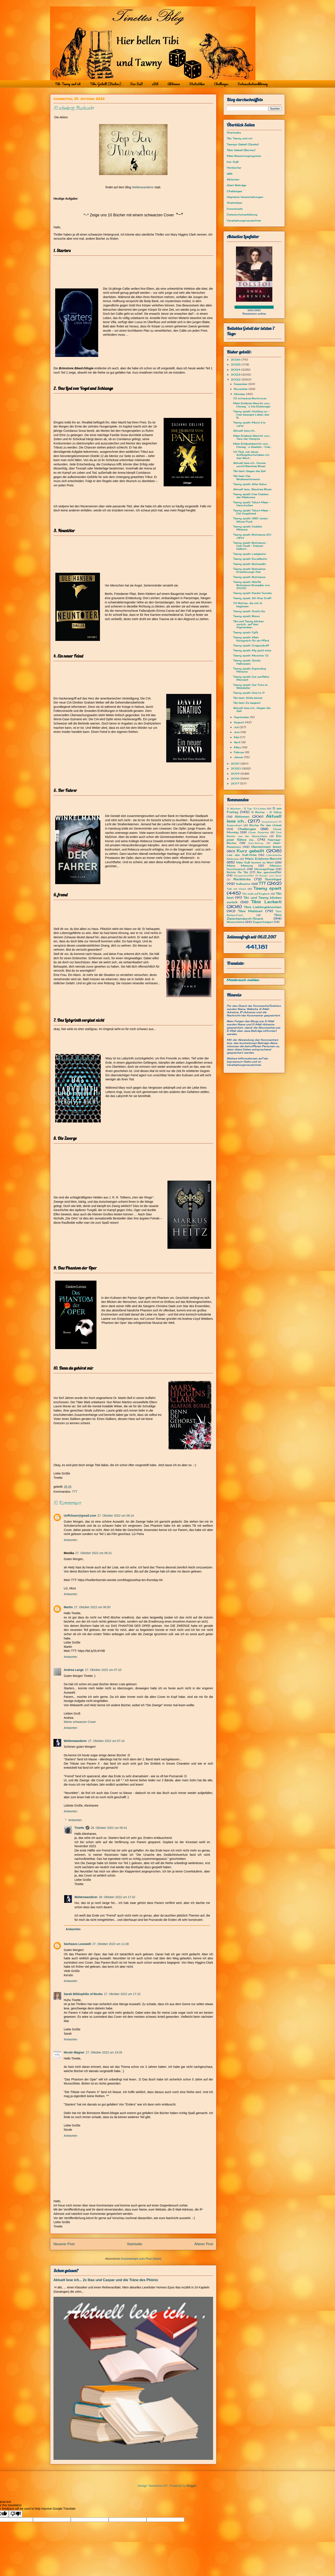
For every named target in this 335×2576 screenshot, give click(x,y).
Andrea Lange (74, 1670)
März (238, 747)
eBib (155, 83)
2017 (235, 783)
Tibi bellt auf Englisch (256, 893)
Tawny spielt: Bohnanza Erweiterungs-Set (249, 570)
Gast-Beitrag (255, 843)
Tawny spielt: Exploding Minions (249, 670)
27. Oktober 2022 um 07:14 (106, 1741)
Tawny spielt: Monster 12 (250, 655)
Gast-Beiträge (236, 185)
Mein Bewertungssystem (244, 155)
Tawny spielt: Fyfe (245, 632)
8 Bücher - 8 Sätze (266, 812)
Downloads (235, 208)
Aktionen (174, 83)
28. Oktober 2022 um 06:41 (109, 1827)
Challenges (221, 83)
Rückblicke (242, 879)
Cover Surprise (258, 832)
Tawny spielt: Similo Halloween (247, 662)
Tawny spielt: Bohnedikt (249, 564)
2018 (235, 778)
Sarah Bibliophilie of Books (83, 1994)
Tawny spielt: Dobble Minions (247, 528)
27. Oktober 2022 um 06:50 (92, 1607)
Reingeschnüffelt (244, 876)
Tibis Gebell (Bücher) (105, 83)
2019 (235, 773)
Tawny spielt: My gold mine (252, 650)
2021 (235, 763)
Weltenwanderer (143, 187)
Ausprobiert (234, 825)
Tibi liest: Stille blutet (247, 697)
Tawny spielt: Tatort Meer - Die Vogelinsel (251, 512)
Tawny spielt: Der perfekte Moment (251, 678)
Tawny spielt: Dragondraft (251, 645)
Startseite (134, 2244)
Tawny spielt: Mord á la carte (249, 424)
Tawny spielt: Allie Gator (250, 484)
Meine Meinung (240, 865)
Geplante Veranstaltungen (245, 197)
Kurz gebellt (250, 850)
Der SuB (136, 83)
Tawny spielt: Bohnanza (249, 577)
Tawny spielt (267, 888)
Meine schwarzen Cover (80, 1722)
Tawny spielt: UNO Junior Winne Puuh (250, 520)
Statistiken (197, 83)
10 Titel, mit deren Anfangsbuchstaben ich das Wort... (251, 455)
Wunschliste (235, 921)
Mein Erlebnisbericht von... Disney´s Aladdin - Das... (252, 445)
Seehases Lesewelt (77, 1944)
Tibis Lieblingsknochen (263, 907)
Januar (239, 757)
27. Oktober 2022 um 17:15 (122, 1994)
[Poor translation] (15, 2513)
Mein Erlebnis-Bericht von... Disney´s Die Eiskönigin (251, 405)
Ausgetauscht (270, 822)
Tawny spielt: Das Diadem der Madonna (251, 496)
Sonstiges (273, 879)
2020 (236, 768)
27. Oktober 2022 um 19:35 (104, 2052)
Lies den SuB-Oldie (241, 855)
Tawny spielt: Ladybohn (249, 553)
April (237, 742)
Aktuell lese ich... (244, 430)
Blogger (191, 2485)
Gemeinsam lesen (266, 846)
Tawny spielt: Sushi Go (249, 611)
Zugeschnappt (263, 921)
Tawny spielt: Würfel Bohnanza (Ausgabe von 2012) (251, 585)
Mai (237, 737)
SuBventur (243, 883)
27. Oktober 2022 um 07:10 (103, 1670)
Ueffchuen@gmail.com (80, 1515)
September (242, 717)
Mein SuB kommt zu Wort (255, 862)
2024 (236, 369)
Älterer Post (203, 2244)
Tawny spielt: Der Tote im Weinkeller (250, 686)
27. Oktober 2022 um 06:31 (93, 1553)
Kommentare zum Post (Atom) (141, 2258)
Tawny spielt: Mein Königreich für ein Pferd (251, 639)
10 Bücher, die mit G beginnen (247, 604)
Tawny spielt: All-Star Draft (252, 598)
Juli (237, 727)
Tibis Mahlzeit (250, 911)
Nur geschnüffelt (269, 872)
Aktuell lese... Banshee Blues (252, 489)
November (241, 388)
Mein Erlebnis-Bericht (263, 858)
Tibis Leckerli (266, 901)
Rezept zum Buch (270, 876)
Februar (239, 752)
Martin (68, 1607)
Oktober (240, 394)
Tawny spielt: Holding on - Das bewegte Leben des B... (251, 414)
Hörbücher (234, 167)
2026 (236, 359)
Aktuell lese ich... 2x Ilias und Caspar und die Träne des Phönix (105, 2280)
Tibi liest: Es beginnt (247, 702)
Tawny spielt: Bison (246, 616)
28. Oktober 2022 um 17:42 (117, 1897)
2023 (236, 374)
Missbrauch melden (243, 980)
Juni (237, 732)
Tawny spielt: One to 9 (249, 692)
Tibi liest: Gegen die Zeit (249, 471)
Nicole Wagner (74, 2052)
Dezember (241, 384)
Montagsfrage (264, 869)
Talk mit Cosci (236, 888)
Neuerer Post (64, 2244)
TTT (74, 1491)
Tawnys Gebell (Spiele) (243, 144)
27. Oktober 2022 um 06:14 (115, 1515)
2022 (236, 379)
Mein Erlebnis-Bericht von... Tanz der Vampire (251, 437)
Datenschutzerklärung (253, 83)
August (239, 722)
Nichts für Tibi (237, 872)
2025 (236, 364)
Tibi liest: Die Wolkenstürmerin (246, 477)
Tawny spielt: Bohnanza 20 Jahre (252, 536)
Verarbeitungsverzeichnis (244, 220)
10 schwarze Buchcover (250, 398)
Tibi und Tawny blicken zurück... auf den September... (248, 624)
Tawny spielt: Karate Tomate (252, 593)
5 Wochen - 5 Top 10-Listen (246, 808)
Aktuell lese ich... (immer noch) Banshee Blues (249, 464)
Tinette (79, 1827)
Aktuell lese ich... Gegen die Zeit (251, 709)
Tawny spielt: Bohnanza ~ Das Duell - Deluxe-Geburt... (250, 546)
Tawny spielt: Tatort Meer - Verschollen (251, 504)
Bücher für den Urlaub (265, 825)
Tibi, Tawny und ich (68, 83)
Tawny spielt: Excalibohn (250, 558)
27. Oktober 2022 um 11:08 (110, 1944)
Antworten (70, 1540)
